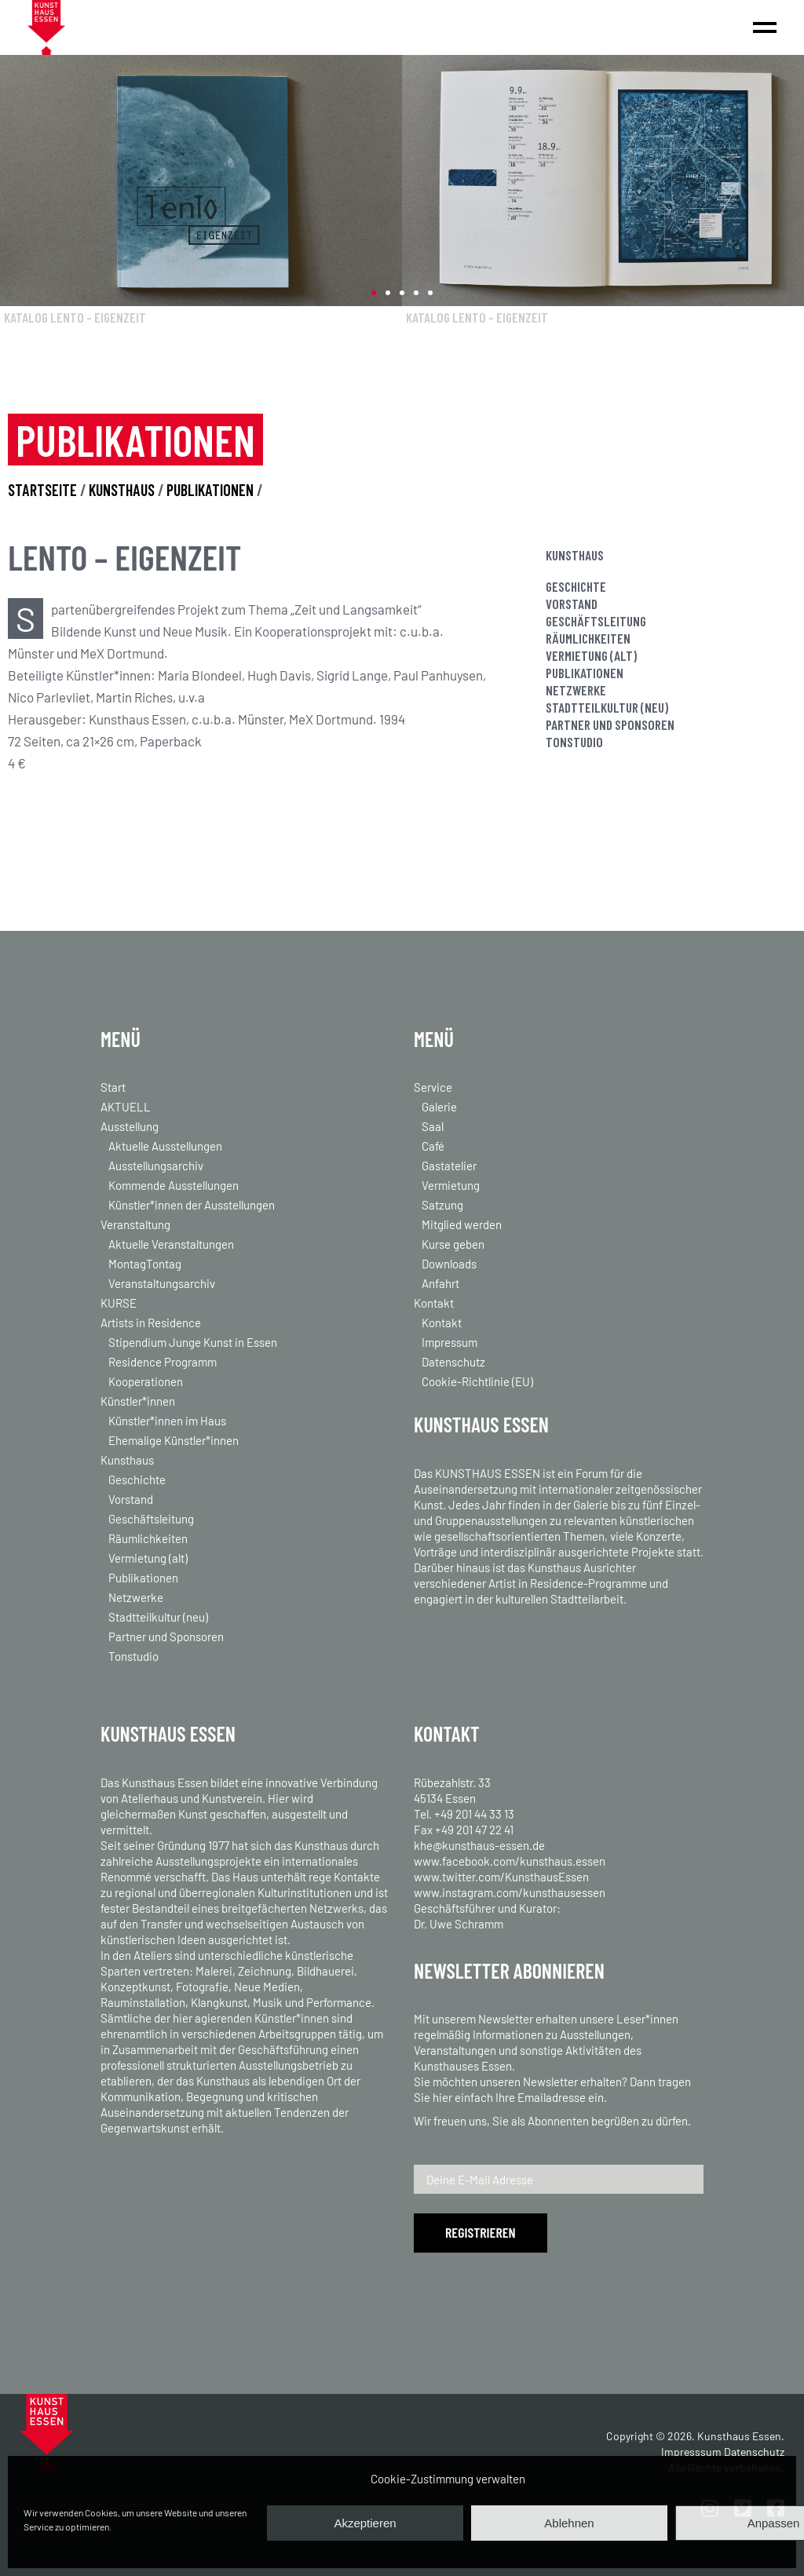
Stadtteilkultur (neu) (607, 707)
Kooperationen (145, 1381)
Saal (433, 1126)
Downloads (449, 1264)
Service (433, 1087)
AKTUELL (125, 1107)
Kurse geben (453, 1244)
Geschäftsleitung (596, 621)
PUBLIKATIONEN (210, 489)
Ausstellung (129, 1126)
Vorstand (572, 603)
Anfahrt (440, 1283)
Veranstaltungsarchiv (161, 1283)
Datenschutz (453, 1362)
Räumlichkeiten (588, 638)
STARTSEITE (42, 489)
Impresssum (691, 2451)
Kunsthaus (127, 1460)
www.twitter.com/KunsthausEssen (501, 1877)
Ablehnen (569, 2523)
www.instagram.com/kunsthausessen (509, 1892)
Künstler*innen (137, 1401)
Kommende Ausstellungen (173, 1185)
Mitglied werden (462, 1224)
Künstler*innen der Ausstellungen (191, 1205)
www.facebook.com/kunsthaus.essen (509, 1861)
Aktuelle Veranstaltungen (171, 1244)
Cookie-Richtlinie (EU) (477, 1381)
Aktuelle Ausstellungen (165, 1146)
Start (113, 1087)
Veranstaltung (135, 1224)
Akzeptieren (365, 2523)
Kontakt (434, 1303)
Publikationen (584, 672)
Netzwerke (576, 690)
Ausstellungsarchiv (155, 1165)
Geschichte (576, 586)
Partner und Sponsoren (610, 724)
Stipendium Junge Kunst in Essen (192, 1342)
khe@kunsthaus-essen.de (479, 1845)
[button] (373, 292)
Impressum (449, 1342)
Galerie (439, 1107)
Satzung (442, 1205)
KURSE (118, 1303)
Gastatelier (449, 1165)
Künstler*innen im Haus (167, 1421)
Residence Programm (162, 1362)
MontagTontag (144, 1264)
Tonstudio (574, 742)
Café (433, 1146)
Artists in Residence (150, 1322)
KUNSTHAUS (123, 489)
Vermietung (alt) (591, 655)
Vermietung (451, 1185)
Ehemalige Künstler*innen (173, 1440)
